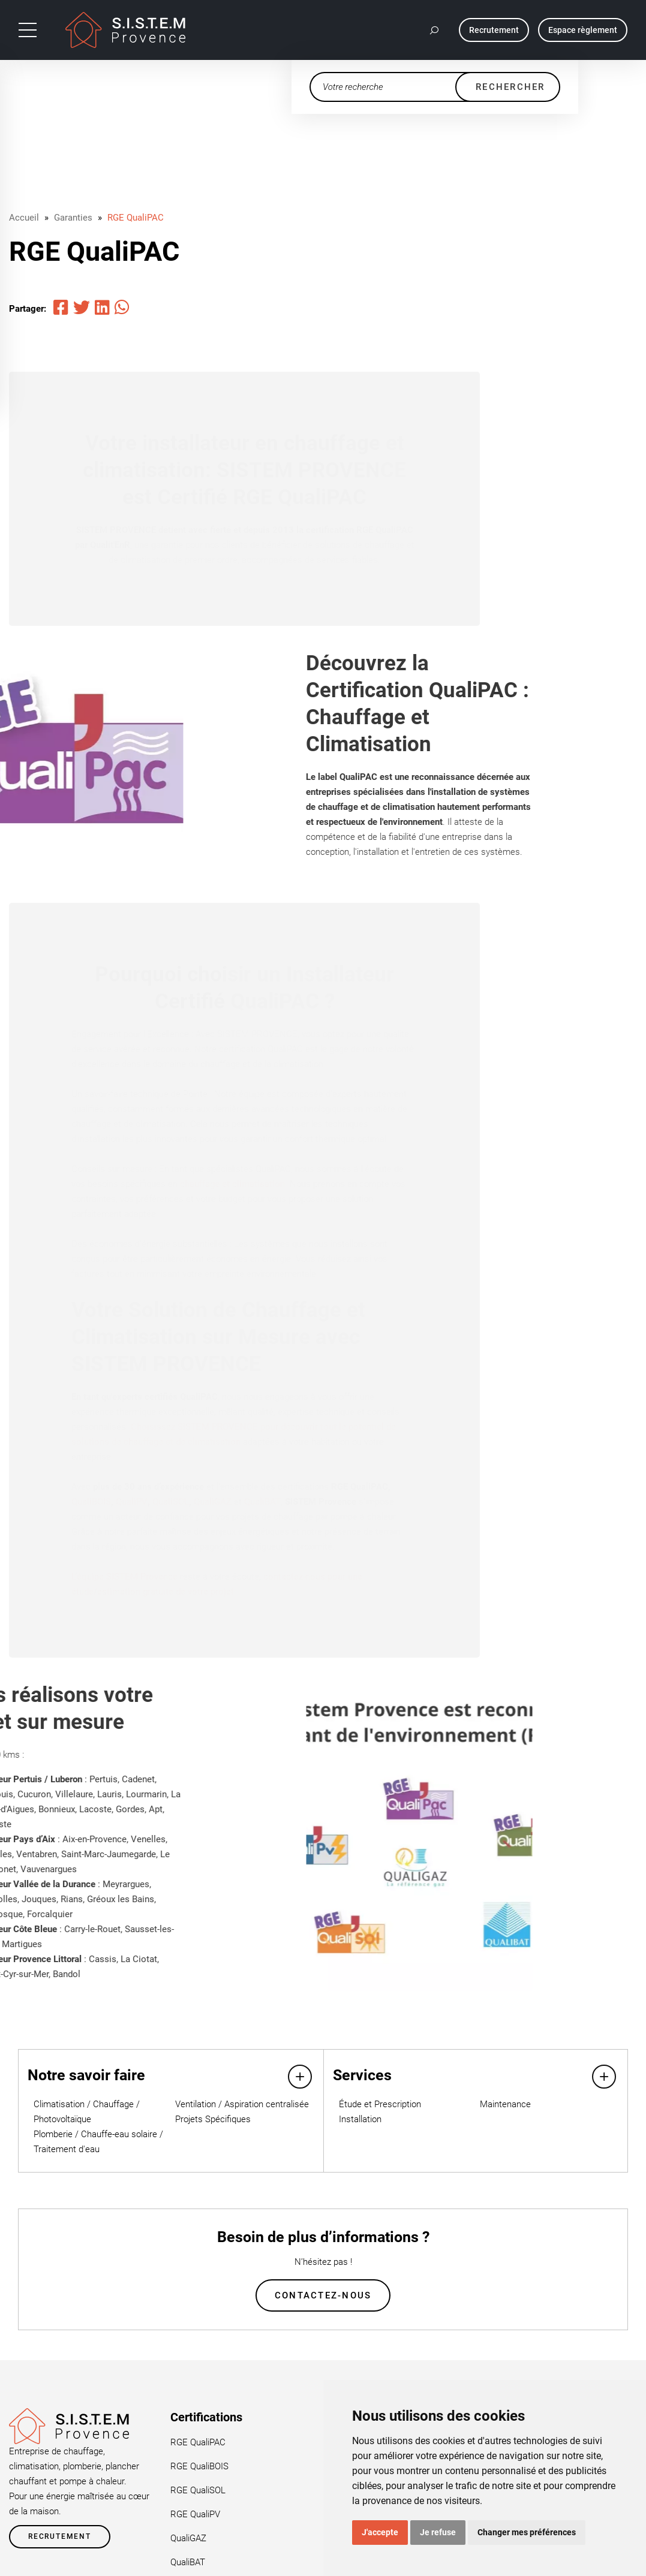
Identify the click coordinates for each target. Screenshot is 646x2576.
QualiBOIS (91, 1501)
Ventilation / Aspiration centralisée (242, 2104)
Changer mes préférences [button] (526, 2532)
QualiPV (132, 1501)
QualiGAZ (213, 1501)
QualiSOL (170, 1501)
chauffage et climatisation (232, 1184)
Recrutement (59, 2537)
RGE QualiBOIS (199, 2466)
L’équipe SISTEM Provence (124, 1576)
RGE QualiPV (195, 2514)
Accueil (24, 217)
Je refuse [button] (438, 2532)
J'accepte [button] (380, 2532)
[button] (435, 30)
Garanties (73, 217)
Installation (360, 2119)
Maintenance (505, 2104)
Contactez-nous (323, 2296)
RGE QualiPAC (135, 217)
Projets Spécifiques (213, 2119)
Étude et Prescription (380, 2104)
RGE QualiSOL (198, 2490)
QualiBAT (262, 1501)
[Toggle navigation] (28, 30)
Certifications (206, 2418)
